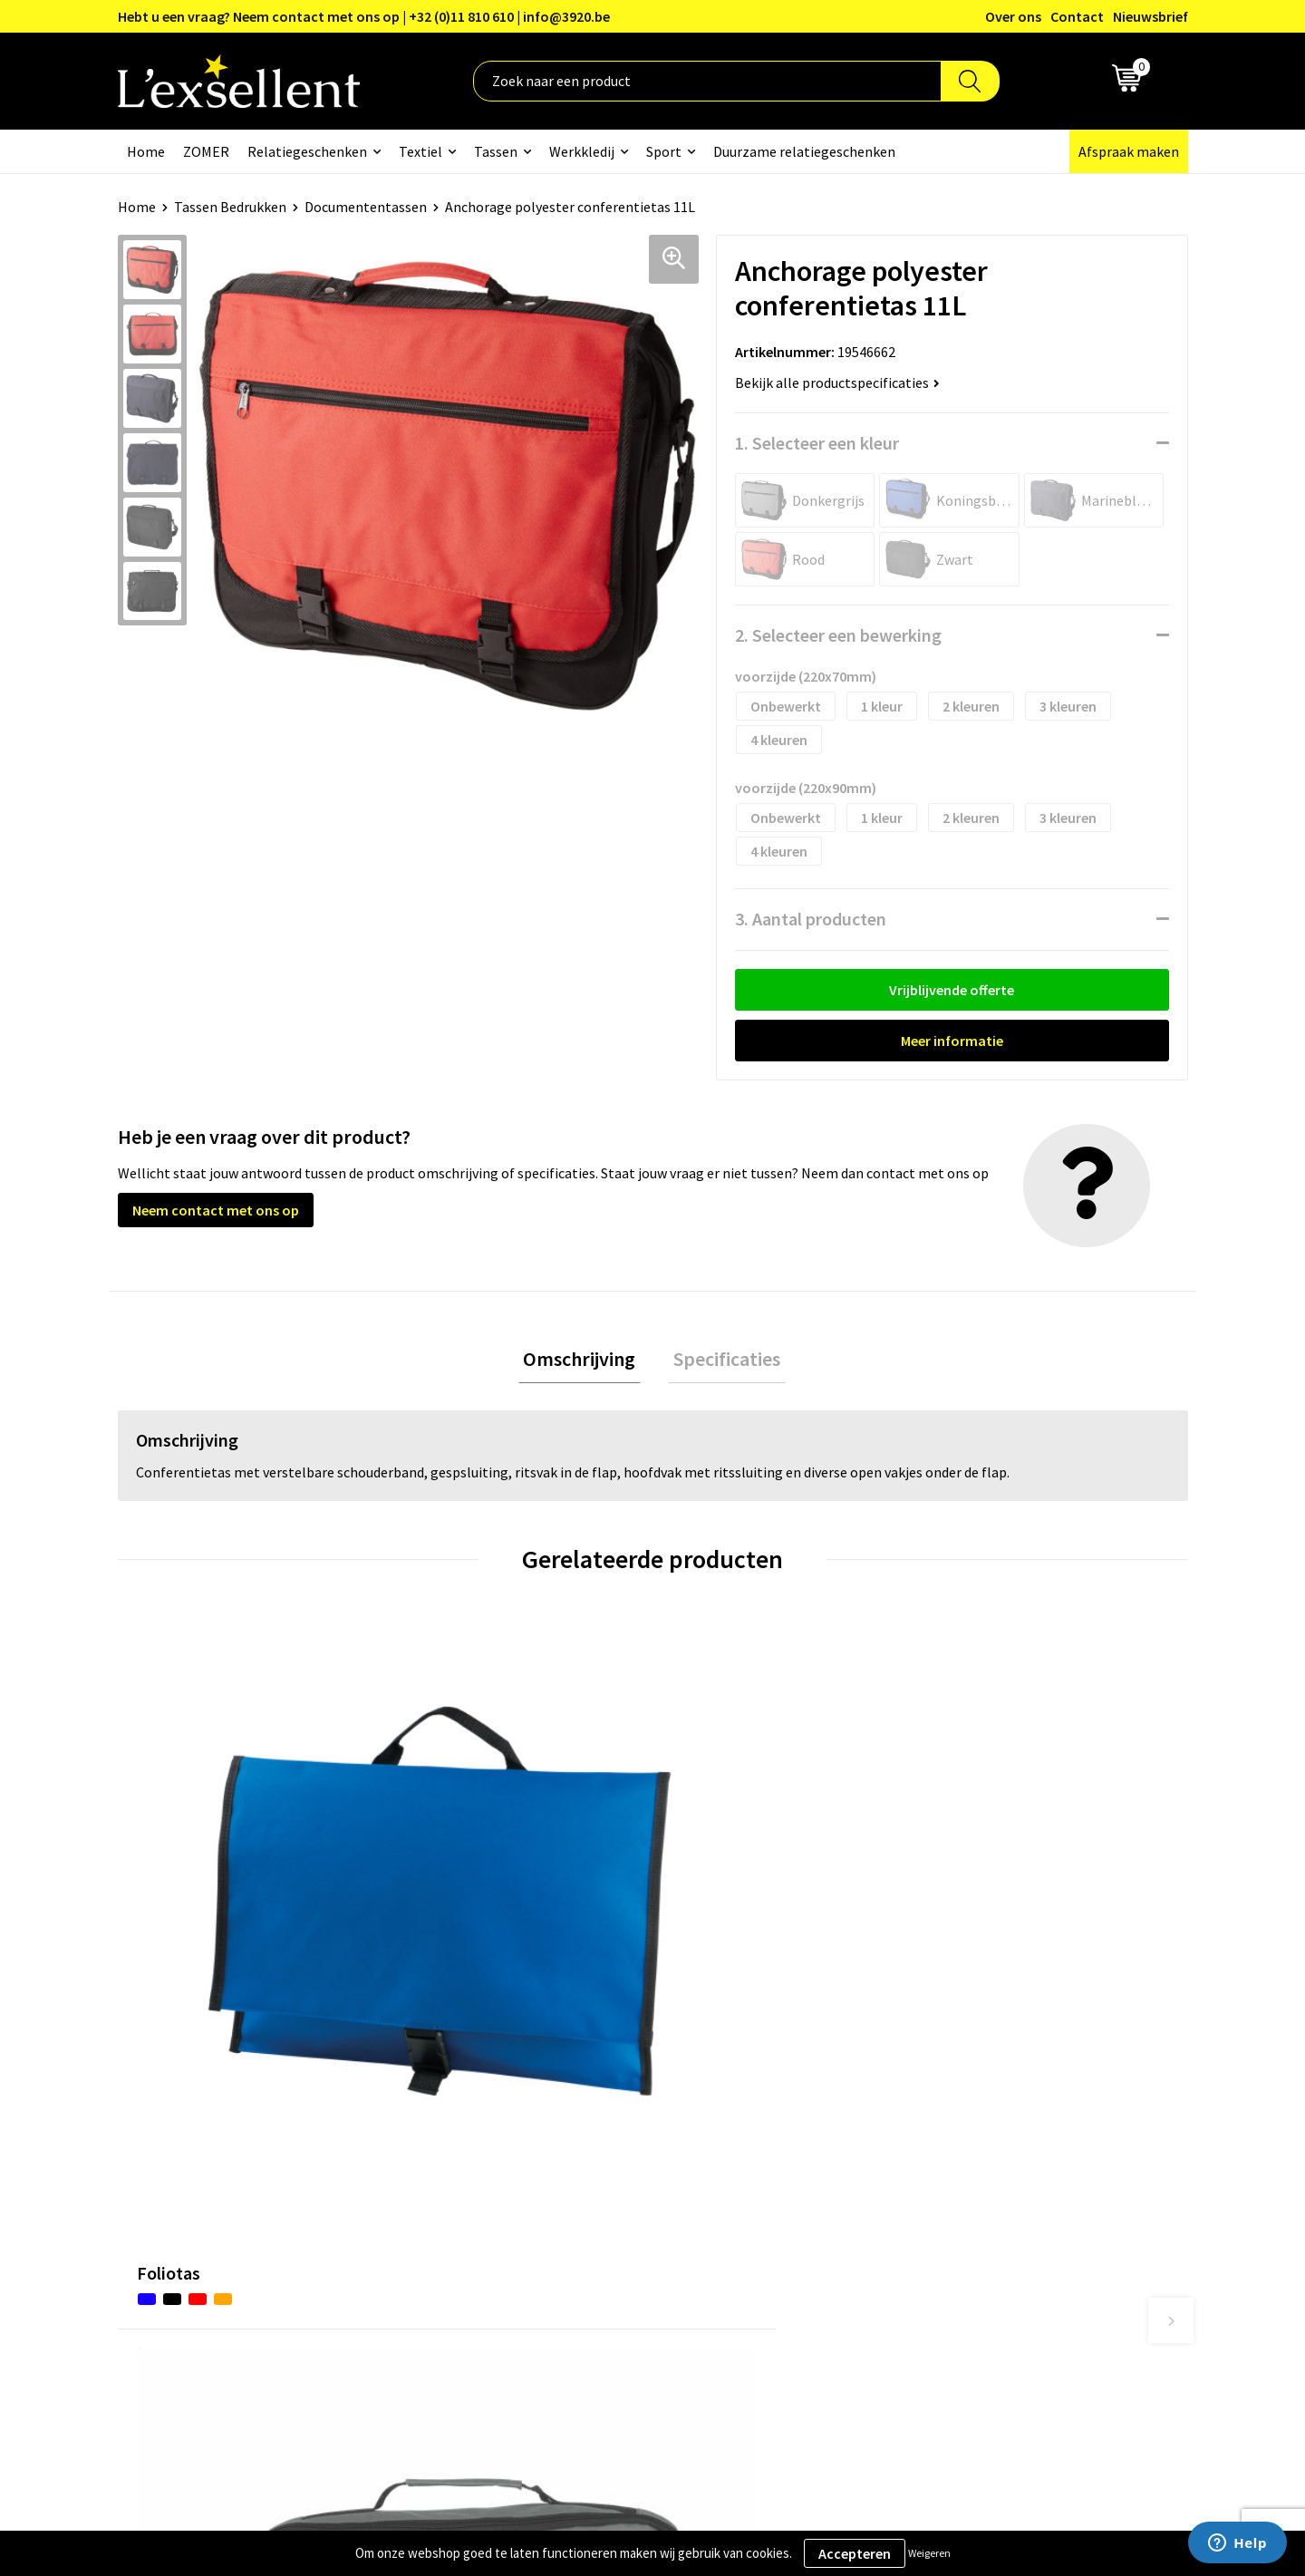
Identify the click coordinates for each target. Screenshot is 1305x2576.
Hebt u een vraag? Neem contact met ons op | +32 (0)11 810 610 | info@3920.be (364, 16)
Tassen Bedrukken (230, 207)
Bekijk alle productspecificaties (837, 382)
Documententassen (365, 207)
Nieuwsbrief (1150, 16)
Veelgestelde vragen (602, 2183)
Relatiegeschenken (307, 151)
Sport (664, 151)
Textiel (420, 151)
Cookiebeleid (973, 2155)
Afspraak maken (1128, 151)
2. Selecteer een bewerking (838, 635)
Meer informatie (952, 1040)
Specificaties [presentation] (721, 1361)
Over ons (1013, 16)
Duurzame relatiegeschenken (804, 151)
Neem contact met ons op (215, 1210)
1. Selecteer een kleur (817, 442)
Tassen (495, 151)
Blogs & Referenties (601, 2128)
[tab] (584, 1362)
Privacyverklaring (987, 2128)
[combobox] (707, 81)
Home (146, 151)
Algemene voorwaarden (1006, 2100)
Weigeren (929, 2553)
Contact (1077, 16)
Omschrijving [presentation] (584, 1361)
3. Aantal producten (810, 918)
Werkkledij (581, 151)
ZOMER (206, 151)
